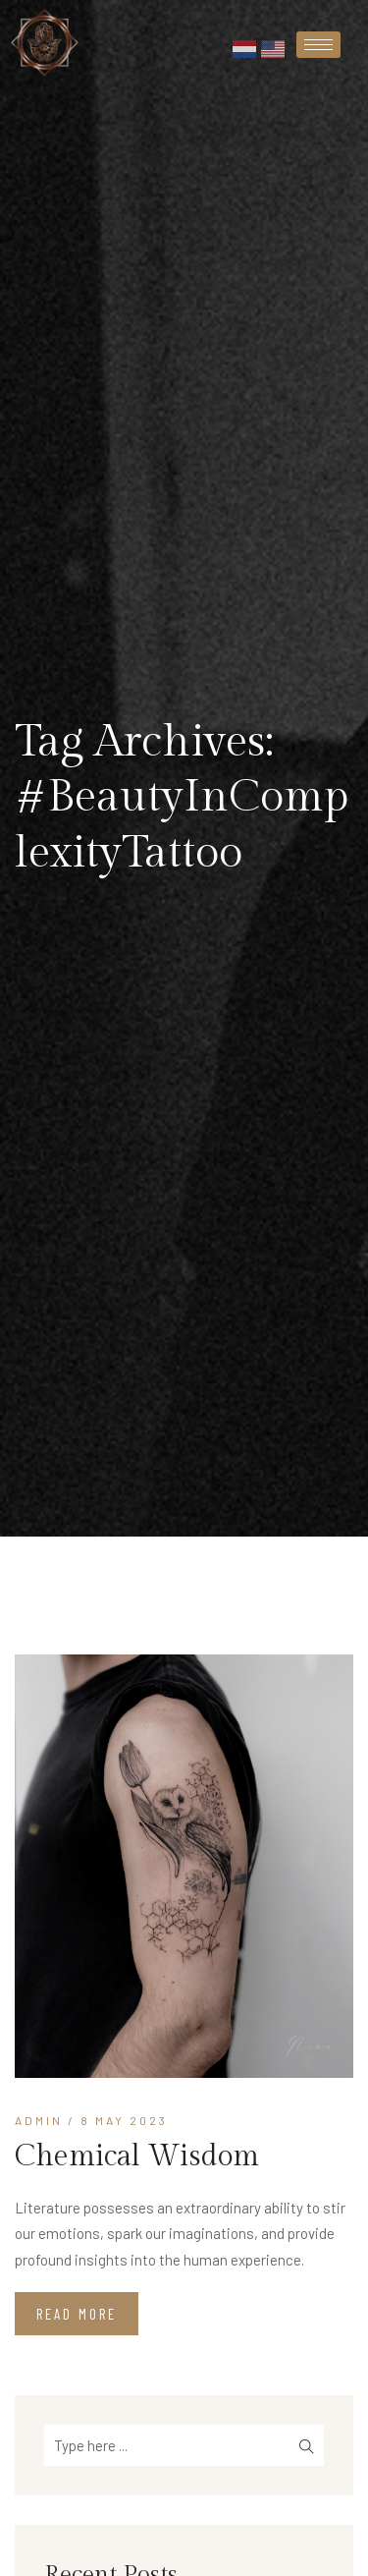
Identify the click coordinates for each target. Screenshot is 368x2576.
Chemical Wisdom (137, 2156)
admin (39, 2120)
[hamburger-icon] (318, 44)
